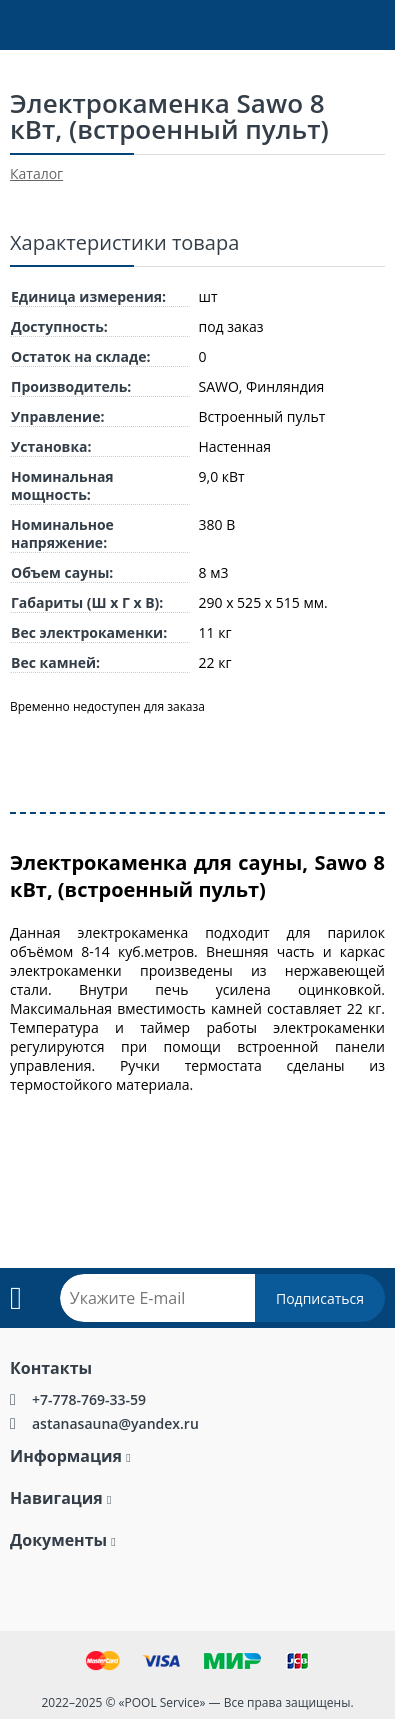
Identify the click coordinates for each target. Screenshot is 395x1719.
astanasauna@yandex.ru (115, 1423)
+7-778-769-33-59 (89, 1399)
